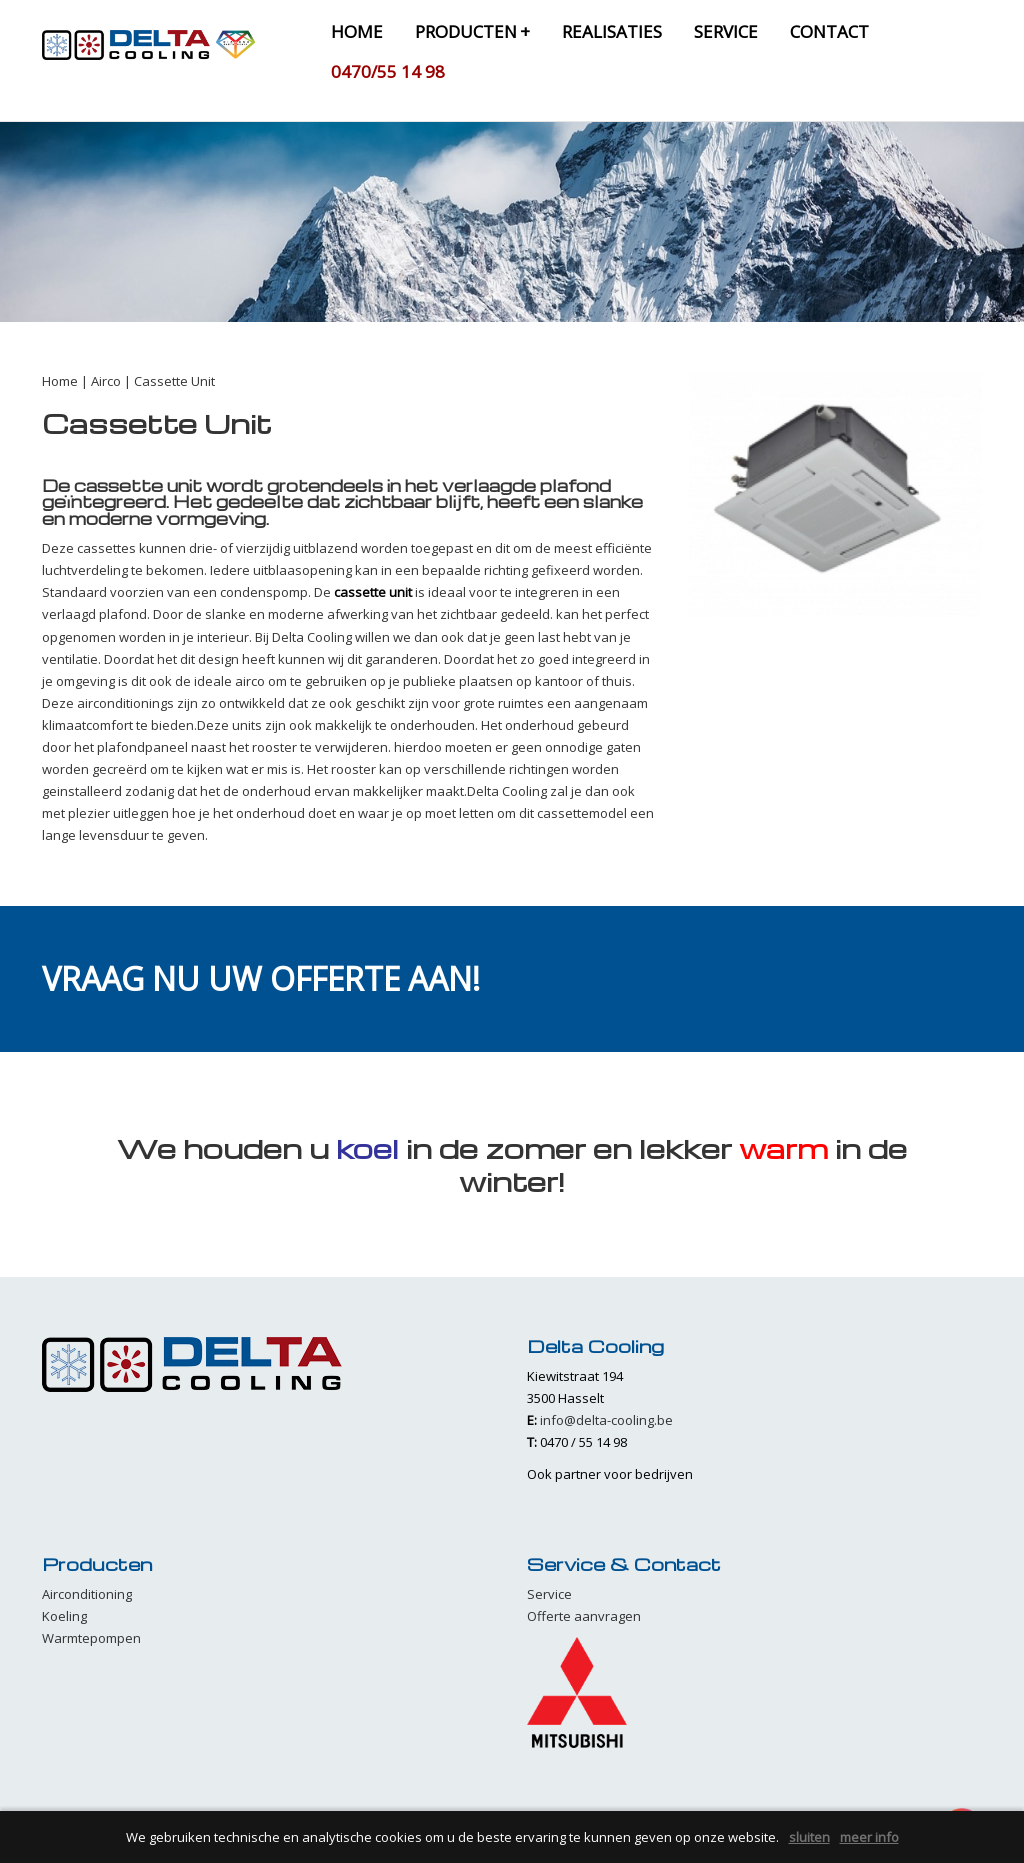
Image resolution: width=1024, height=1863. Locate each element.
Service (549, 1594)
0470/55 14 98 (388, 71)
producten (472, 31)
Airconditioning (87, 1594)
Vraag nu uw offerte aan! (261, 978)
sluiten (809, 1837)
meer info (869, 1837)
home (357, 31)
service (726, 31)
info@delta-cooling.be (606, 1420)
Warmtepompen (91, 1638)
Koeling (64, 1616)
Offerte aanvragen (584, 1616)
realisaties (612, 31)
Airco (106, 381)
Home (60, 381)
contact (829, 31)
